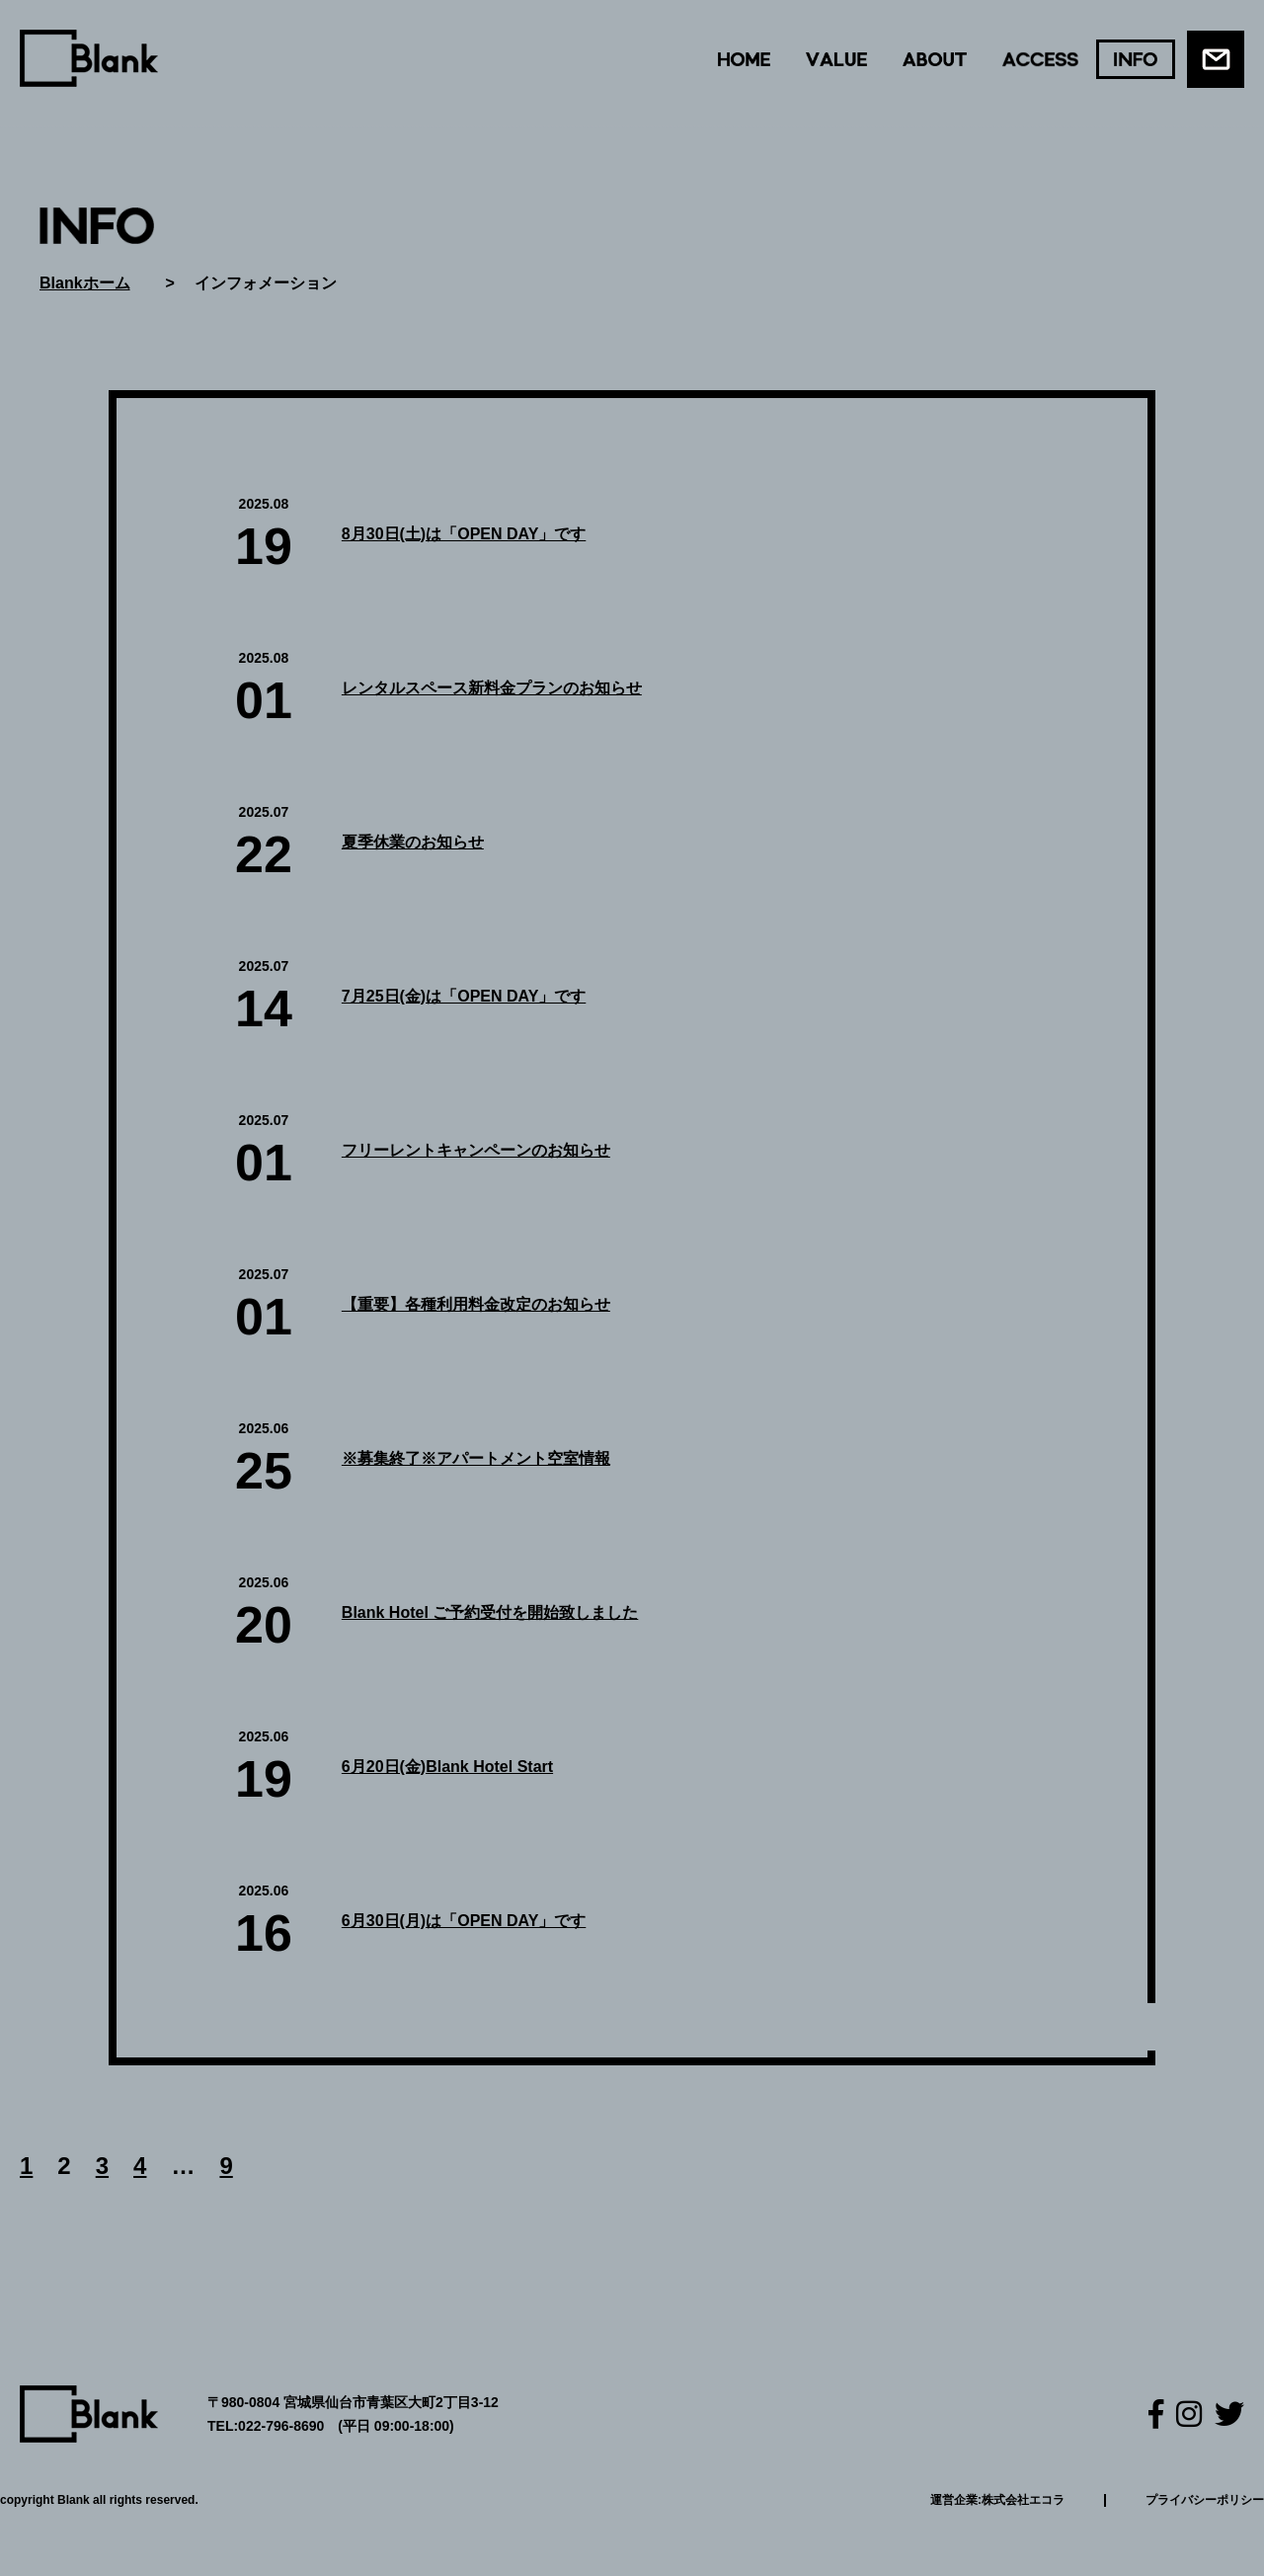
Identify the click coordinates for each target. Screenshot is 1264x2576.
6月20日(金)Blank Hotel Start (447, 1766)
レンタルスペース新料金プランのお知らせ (492, 688)
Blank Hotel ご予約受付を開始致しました (490, 1612)
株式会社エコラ (1023, 2500)
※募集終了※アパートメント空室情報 (476, 1458)
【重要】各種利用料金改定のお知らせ (476, 1304)
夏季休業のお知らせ (413, 842)
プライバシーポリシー (1205, 2500)
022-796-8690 (281, 2426)
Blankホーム (85, 283)
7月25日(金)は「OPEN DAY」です (464, 996)
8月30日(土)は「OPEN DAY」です (464, 533)
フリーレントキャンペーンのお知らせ (476, 1150)
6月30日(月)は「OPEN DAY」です (464, 1920)
